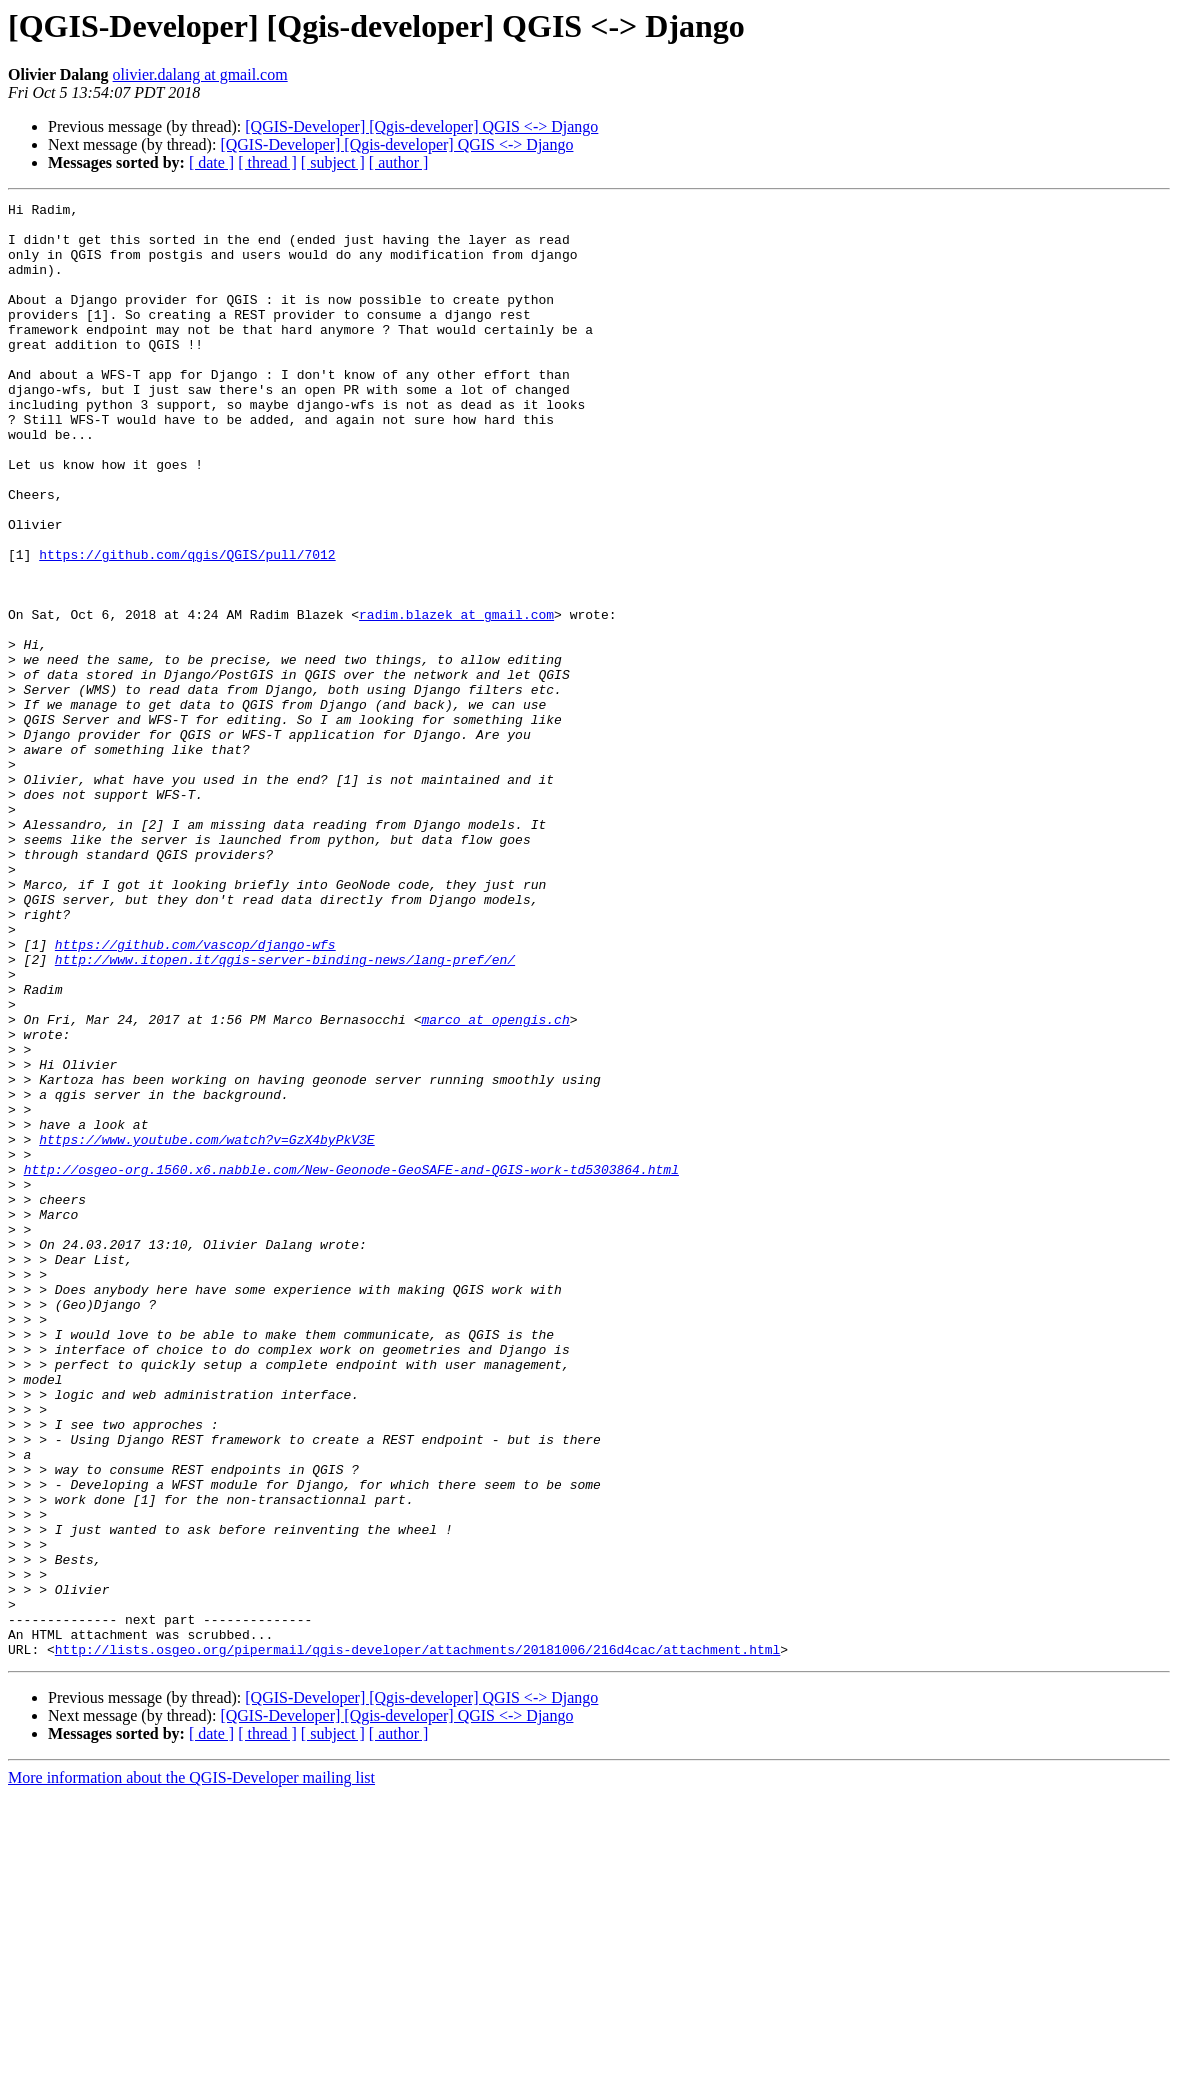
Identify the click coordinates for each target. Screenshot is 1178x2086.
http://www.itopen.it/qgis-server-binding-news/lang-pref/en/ (285, 1112)
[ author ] (399, 162)
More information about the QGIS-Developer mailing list (191, 2068)
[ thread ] (267, 162)
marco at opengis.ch (495, 1184)
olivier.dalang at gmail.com (200, 74)
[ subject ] (333, 162)
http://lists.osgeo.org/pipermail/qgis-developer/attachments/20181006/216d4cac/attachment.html (417, 1940)
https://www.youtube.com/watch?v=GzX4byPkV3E (206, 1328)
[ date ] (211, 162)
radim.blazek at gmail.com (456, 698)
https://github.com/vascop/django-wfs (195, 1094)
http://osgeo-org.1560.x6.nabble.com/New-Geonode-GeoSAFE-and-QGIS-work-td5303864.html (351, 1364)
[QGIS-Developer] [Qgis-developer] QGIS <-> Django (421, 126)
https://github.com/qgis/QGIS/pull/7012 (187, 626)
